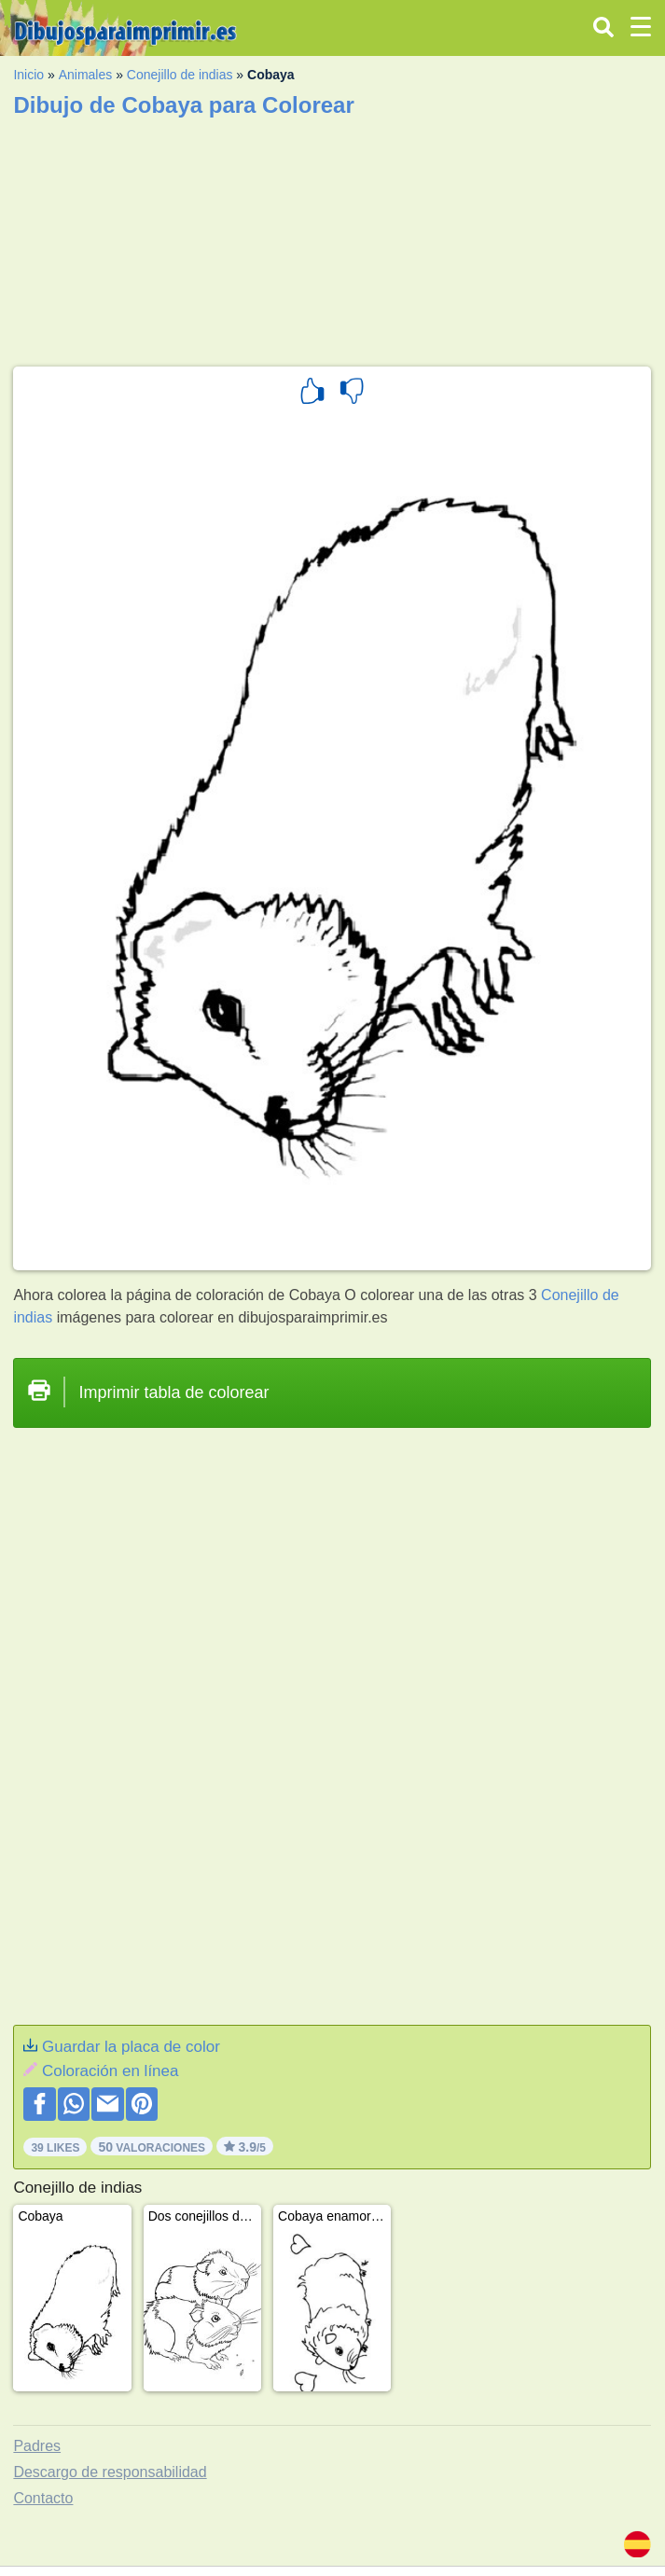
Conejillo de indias (180, 74)
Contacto (43, 2498)
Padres (37, 2446)
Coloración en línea (110, 2071)
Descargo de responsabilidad (109, 2472)
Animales (86, 74)
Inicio (28, 74)
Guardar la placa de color (131, 2047)
